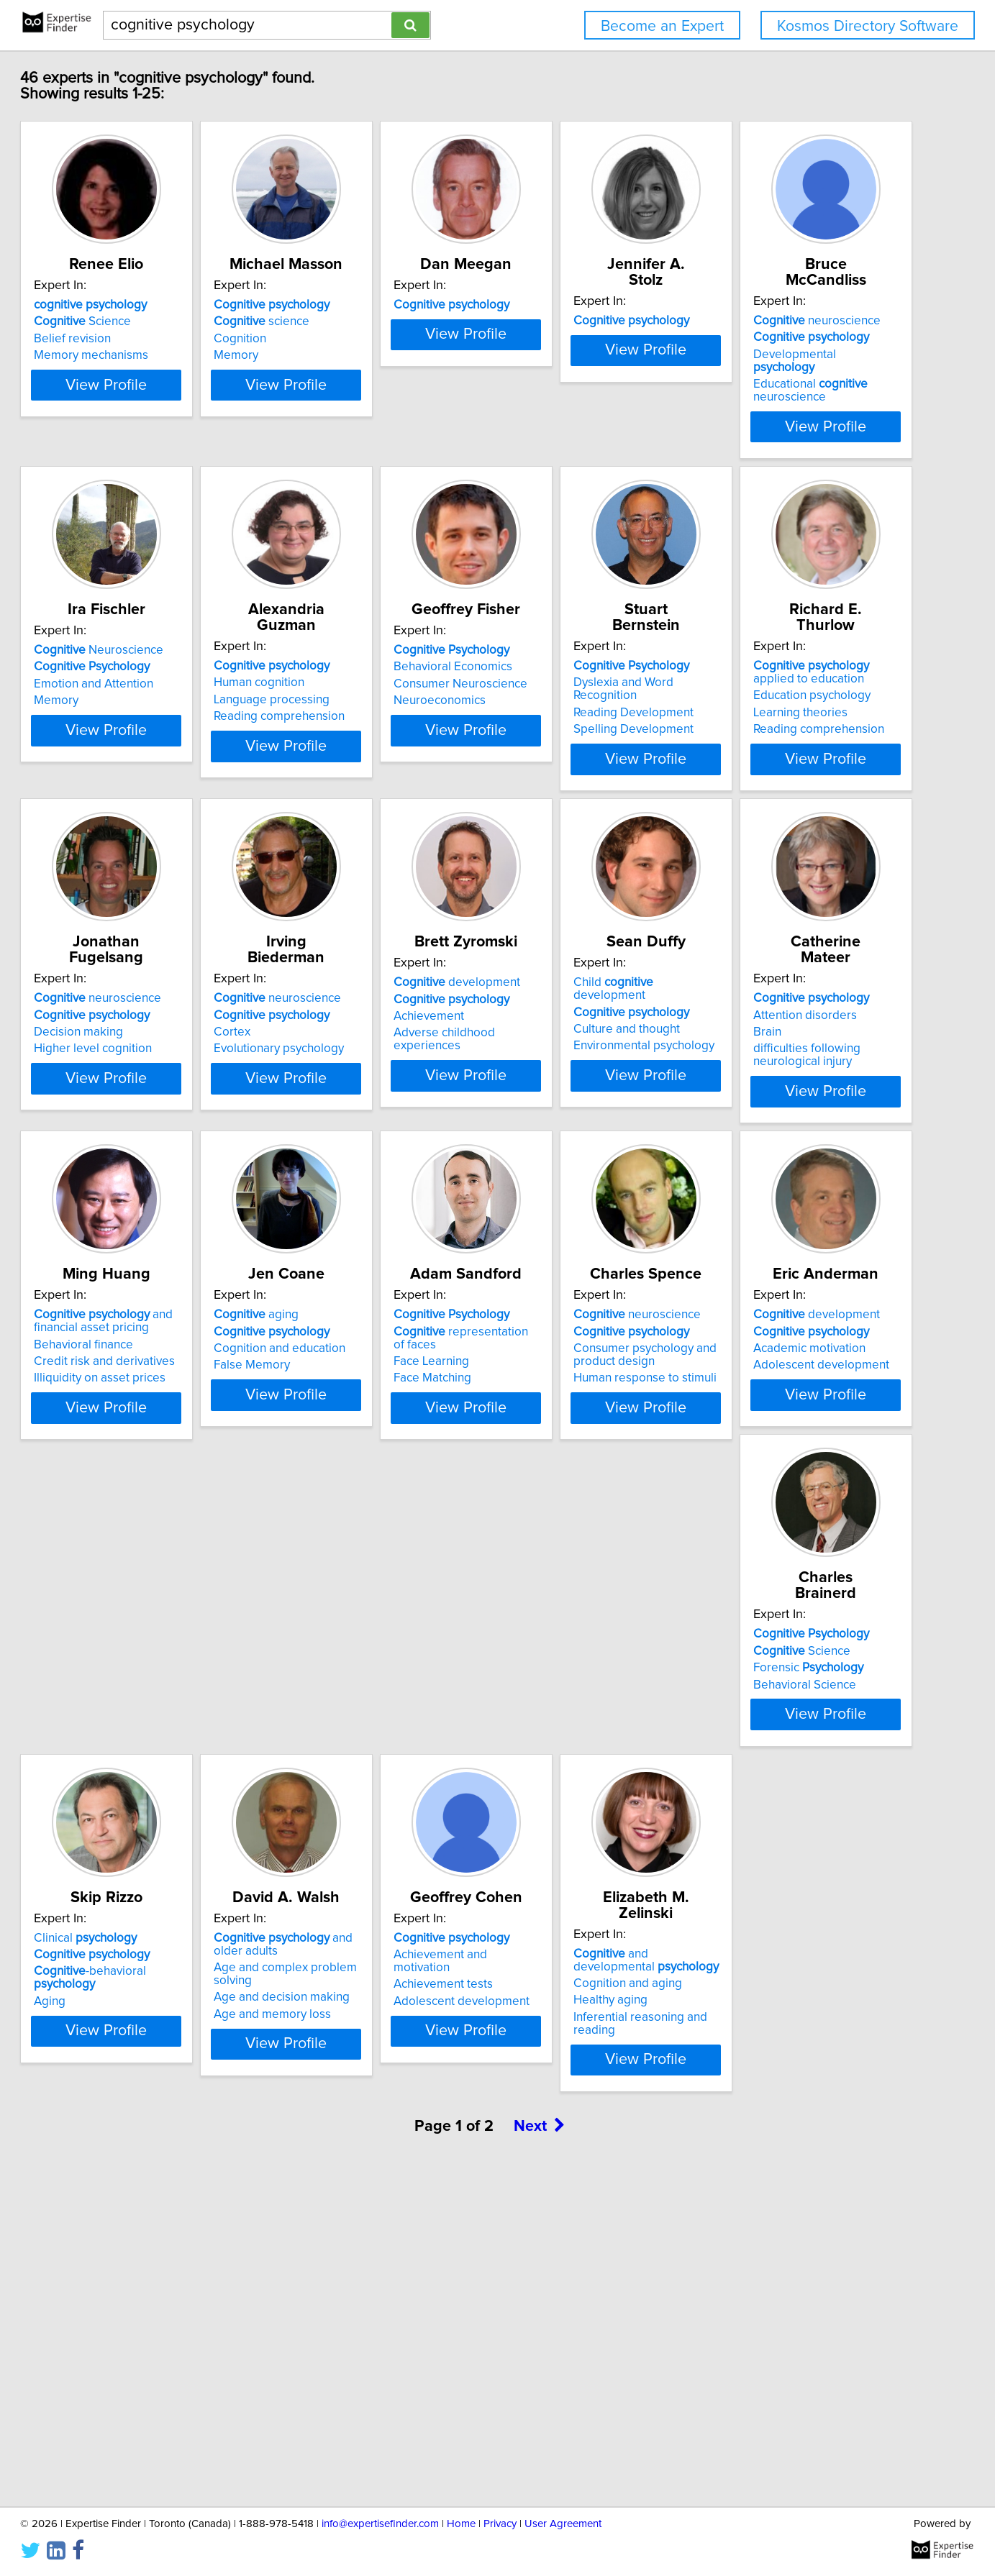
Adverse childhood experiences (165, 1343)
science (343, 321)
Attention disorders (563, 1309)
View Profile (170, 411)
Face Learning (333, 1656)
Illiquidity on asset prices (793, 1356)
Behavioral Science (131, 2002)
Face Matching (334, 1672)
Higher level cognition (571, 1014)
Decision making (556, 997)
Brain (526, 1326)
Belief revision (118, 338)
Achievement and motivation (803, 1968)
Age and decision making (580, 2011)
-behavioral (384, 1985)
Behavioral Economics (786, 650)
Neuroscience (360, 634)
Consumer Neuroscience (794, 668)
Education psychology (354, 993)
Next (539, 2453)
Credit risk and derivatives (797, 1339)
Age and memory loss (570, 2028)
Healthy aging (117, 2327)
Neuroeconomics (773, 684)
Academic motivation (783, 1656)
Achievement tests (777, 1985)
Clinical (347, 1951)
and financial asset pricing (796, 1299)
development (143, 1293)
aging (122, 1622)
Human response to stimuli (583, 1685)
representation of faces (386, 1638)
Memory (318, 355)
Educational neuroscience (137, 691)
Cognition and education (146, 1656)
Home (461, 2523)
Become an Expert (662, 26)
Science (128, 321)
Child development (373, 1293)
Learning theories (343, 1010)
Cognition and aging (134, 2310)
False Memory (118, 1672)
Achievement (115, 1326)
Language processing (569, 668)
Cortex (745, 997)
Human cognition (557, 650)
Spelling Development (140, 1014)
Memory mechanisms (137, 355)
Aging (311, 2002)
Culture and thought (349, 1326)
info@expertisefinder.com (380, 2523)
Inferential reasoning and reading (169, 2344)
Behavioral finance (777, 1322)
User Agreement (562, 2523)
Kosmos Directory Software (867, 26)
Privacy (500, 2523)
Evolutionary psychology (792, 1014)
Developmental (153, 668)
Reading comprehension (577, 684)
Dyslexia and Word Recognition (163, 980)
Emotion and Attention (355, 668)
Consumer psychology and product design (583, 1663)
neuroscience (143, 634)
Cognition (322, 338)
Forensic (135, 1985)
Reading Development (140, 997)
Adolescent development (795, 1672)
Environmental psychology (366, 1343)
